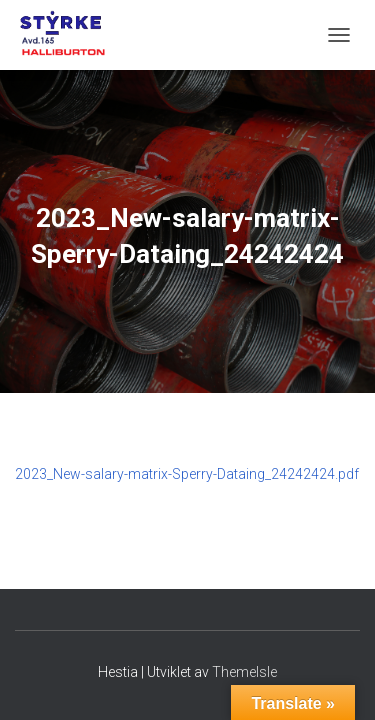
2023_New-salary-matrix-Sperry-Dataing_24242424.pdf (187, 474)
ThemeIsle (244, 672)
